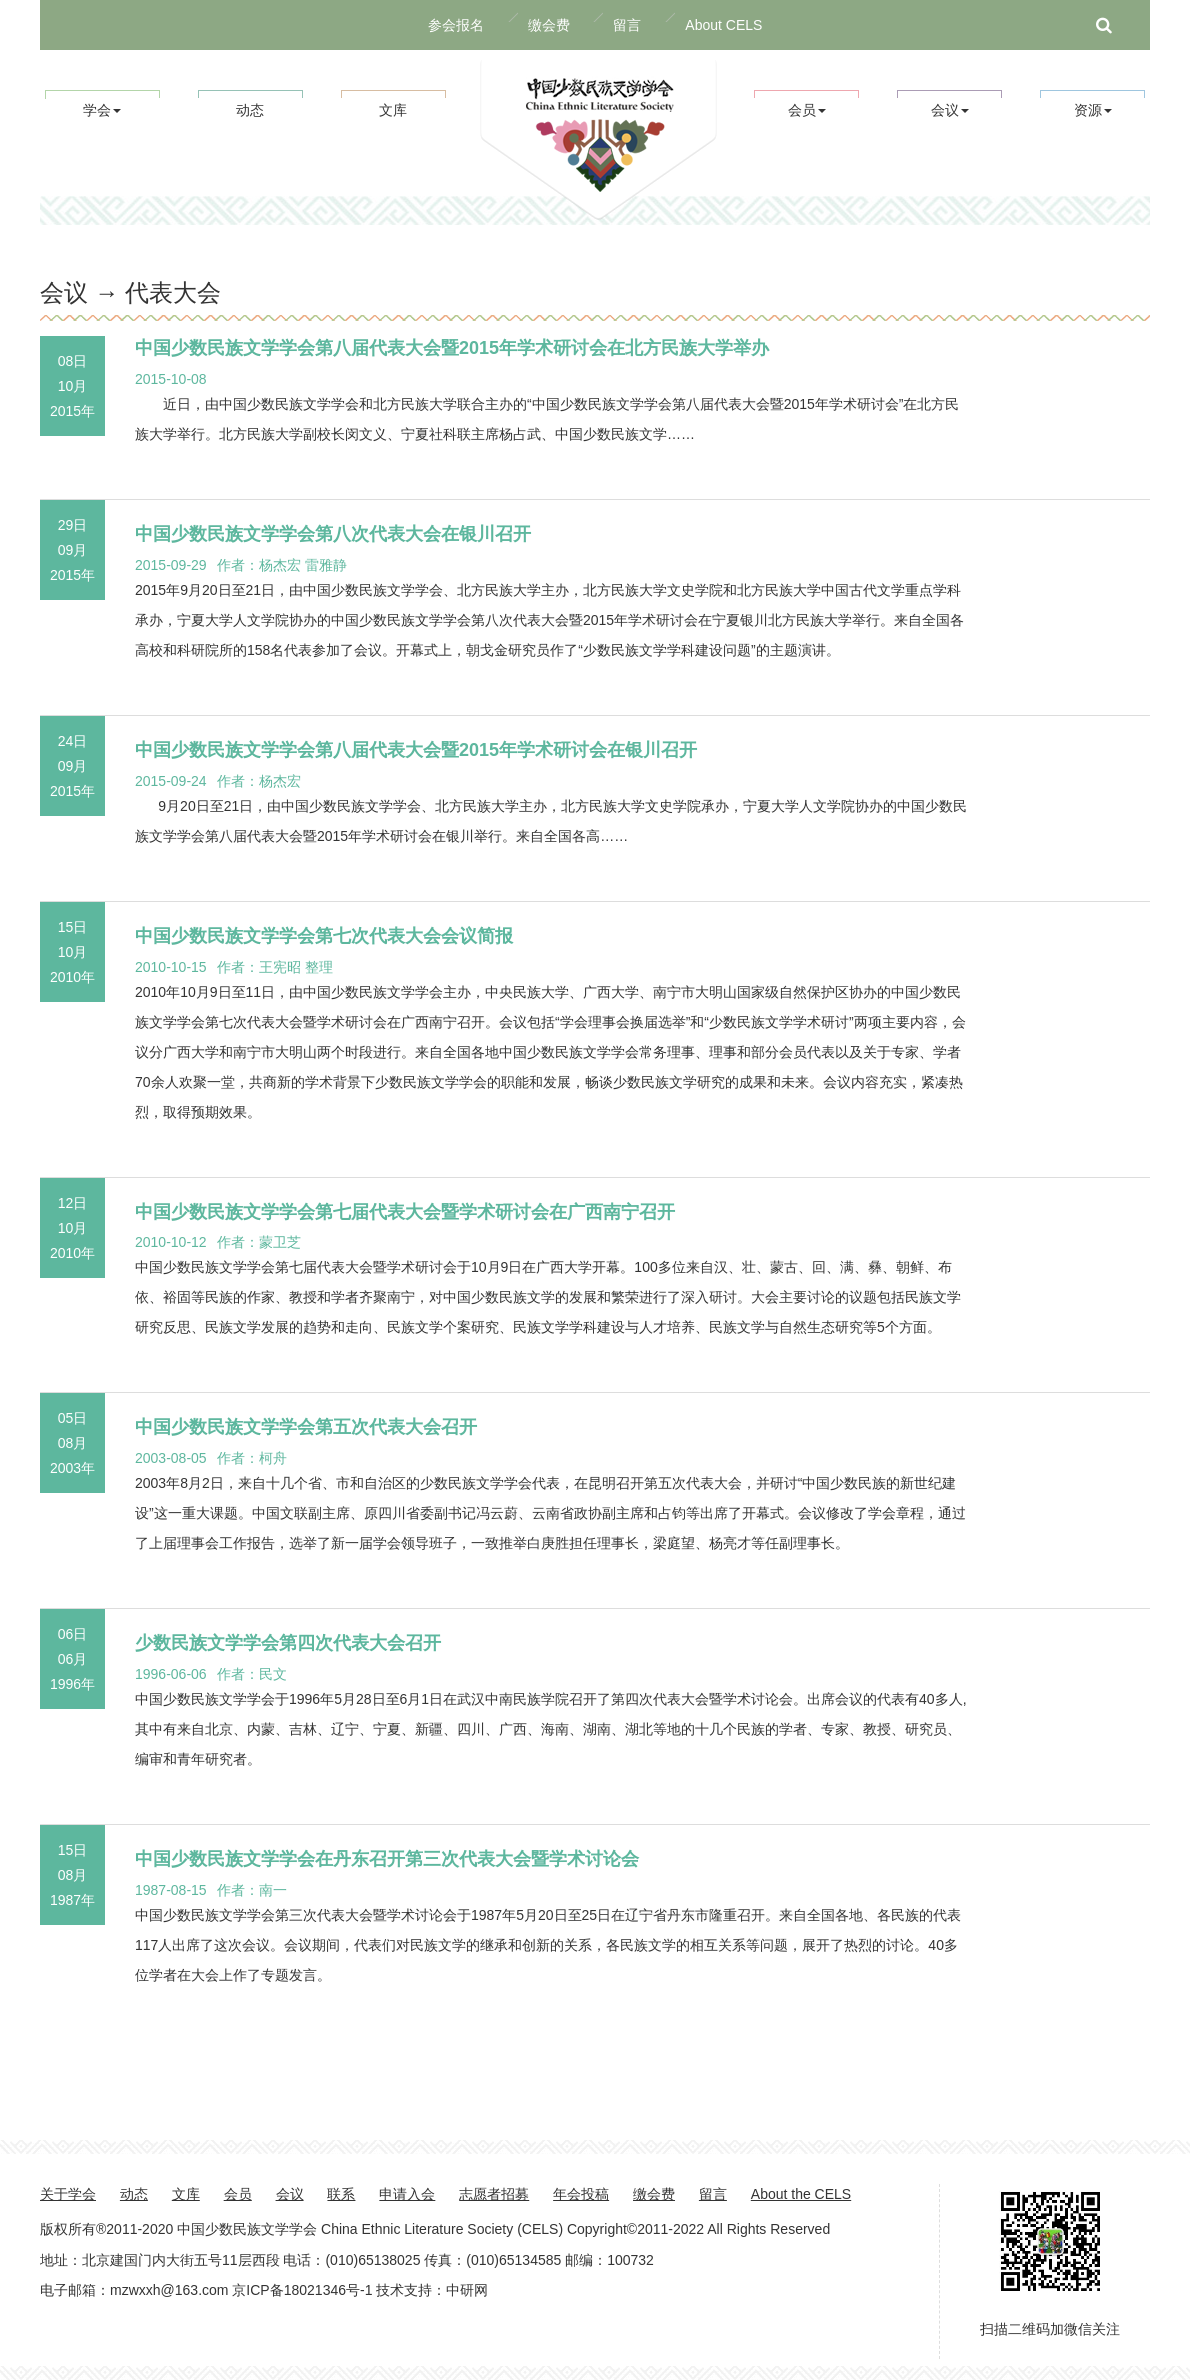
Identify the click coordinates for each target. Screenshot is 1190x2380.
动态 (250, 110)
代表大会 (173, 292)
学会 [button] (102, 110)
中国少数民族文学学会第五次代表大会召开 (306, 1427)
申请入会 (407, 2194)
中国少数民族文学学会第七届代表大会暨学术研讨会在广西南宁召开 (405, 1212)
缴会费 (549, 25)
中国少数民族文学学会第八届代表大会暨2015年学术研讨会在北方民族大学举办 (452, 348)
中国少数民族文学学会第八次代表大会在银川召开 (333, 534)
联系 (341, 2194)
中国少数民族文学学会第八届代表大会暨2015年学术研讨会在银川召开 (416, 750)
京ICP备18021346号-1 (302, 2290)
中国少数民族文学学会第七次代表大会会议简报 (324, 936)
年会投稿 (581, 2194)
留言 (627, 25)
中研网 (467, 2290)
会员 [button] (807, 110)
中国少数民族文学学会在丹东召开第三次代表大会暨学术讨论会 (387, 1859)
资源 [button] (1093, 110)
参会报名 (456, 25)
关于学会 (68, 2194)
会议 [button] (950, 110)
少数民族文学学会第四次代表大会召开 (288, 1643)
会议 (290, 2194)
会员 (238, 2194)
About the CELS (801, 2194)
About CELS (723, 25)
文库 (393, 110)
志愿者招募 (494, 2194)
